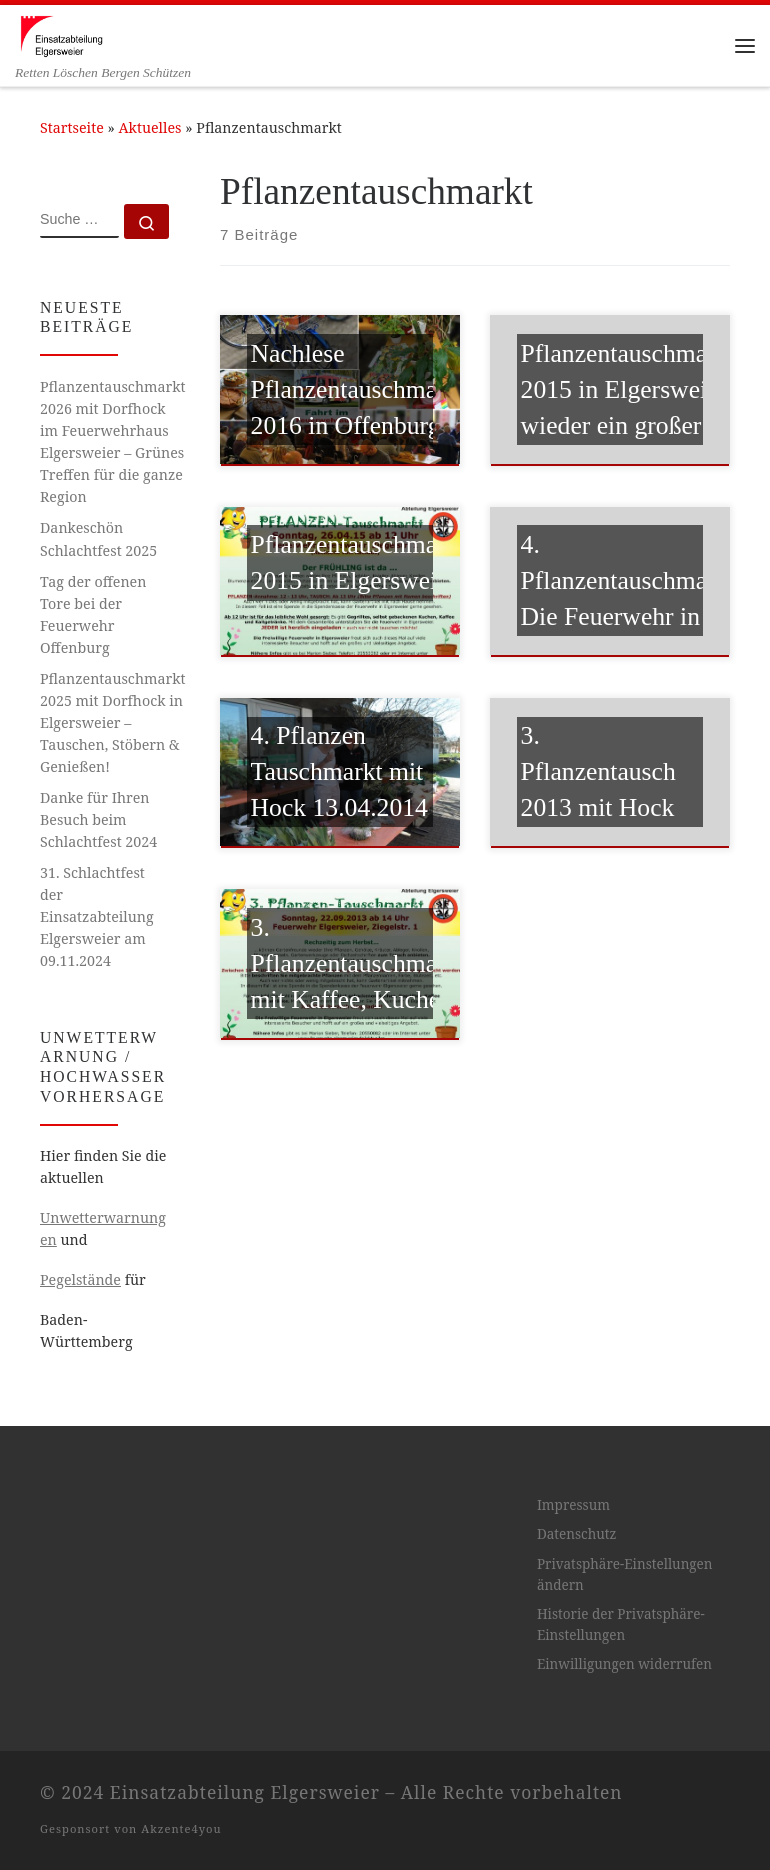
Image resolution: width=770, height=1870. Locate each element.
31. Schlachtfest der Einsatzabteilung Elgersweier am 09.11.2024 (97, 916)
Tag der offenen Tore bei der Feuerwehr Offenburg (93, 614)
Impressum (573, 1505)
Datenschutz (577, 1534)
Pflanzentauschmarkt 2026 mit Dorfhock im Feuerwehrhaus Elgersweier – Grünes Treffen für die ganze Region (112, 441)
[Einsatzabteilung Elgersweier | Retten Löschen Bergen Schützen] (61, 34)
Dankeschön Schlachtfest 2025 (98, 538)
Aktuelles (150, 127)
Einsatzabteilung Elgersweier (245, 1792)
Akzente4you (181, 1828)
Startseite (72, 127)
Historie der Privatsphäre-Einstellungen (621, 1624)
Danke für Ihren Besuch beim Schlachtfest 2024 (98, 819)
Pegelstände (80, 1279)
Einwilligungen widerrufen (624, 1664)
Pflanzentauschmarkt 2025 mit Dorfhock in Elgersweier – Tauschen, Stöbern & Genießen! (112, 722)
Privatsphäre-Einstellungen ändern (625, 1574)
